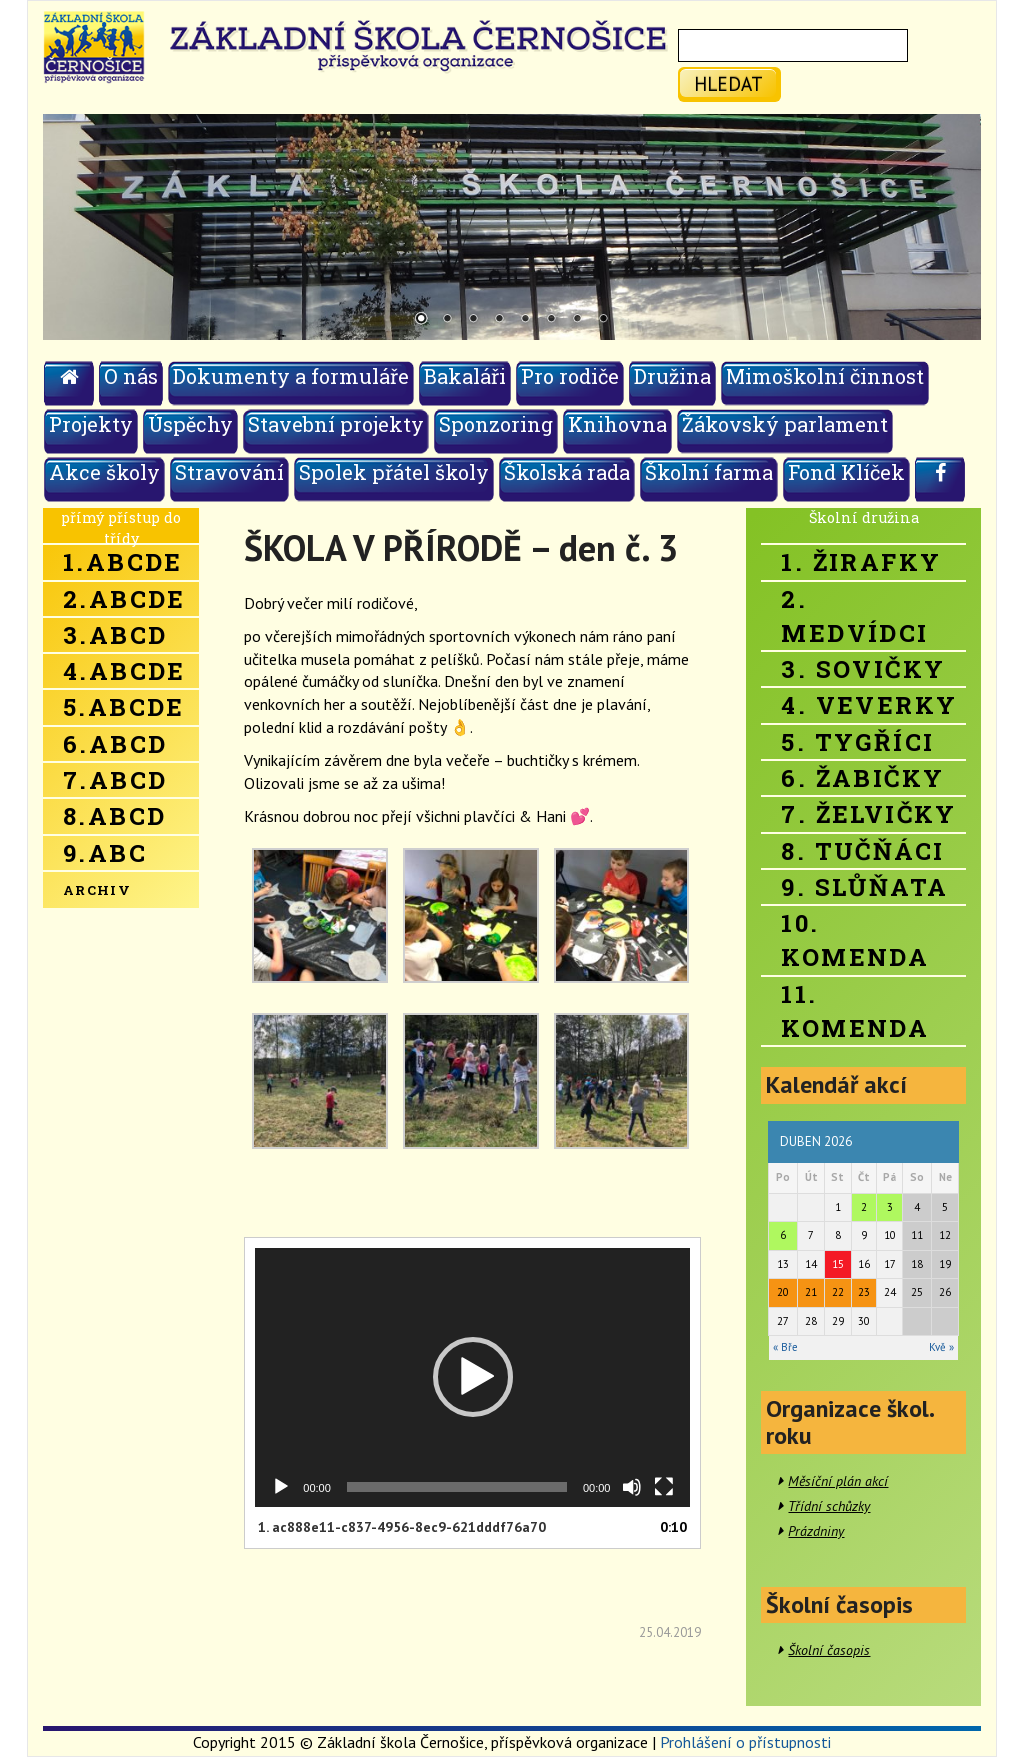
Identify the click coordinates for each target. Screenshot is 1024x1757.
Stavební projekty (336, 424)
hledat (728, 83)
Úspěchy (190, 424)
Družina (672, 376)
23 (864, 1292)
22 (838, 1292)
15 (838, 1264)
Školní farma (709, 472)
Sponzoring (496, 424)
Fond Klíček (846, 472)
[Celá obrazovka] (664, 1487)
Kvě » (941, 1347)
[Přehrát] (281, 1487)
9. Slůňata (864, 887)
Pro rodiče (570, 376)
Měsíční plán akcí (838, 1481)
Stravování (229, 472)
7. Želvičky (868, 814)
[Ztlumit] (632, 1487)
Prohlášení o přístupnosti (745, 1742)
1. (402, 1527)
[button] (473, 1377)
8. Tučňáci (862, 851)
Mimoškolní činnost (825, 376)
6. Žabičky (862, 778)
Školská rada (567, 472)
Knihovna (617, 424)
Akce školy (104, 472)
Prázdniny (816, 1531)
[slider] (457, 1487)
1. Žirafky (861, 562)
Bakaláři (465, 376)
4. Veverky (869, 705)
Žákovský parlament (785, 424)
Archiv (97, 890)
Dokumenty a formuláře (291, 376)
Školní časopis (829, 1650)
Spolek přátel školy (394, 472)
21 (811, 1292)
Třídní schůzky (829, 1506)
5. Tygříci (857, 742)
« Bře (785, 1347)
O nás (131, 376)
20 (783, 1292)
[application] (472, 1377)
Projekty (91, 424)
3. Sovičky (863, 669)
